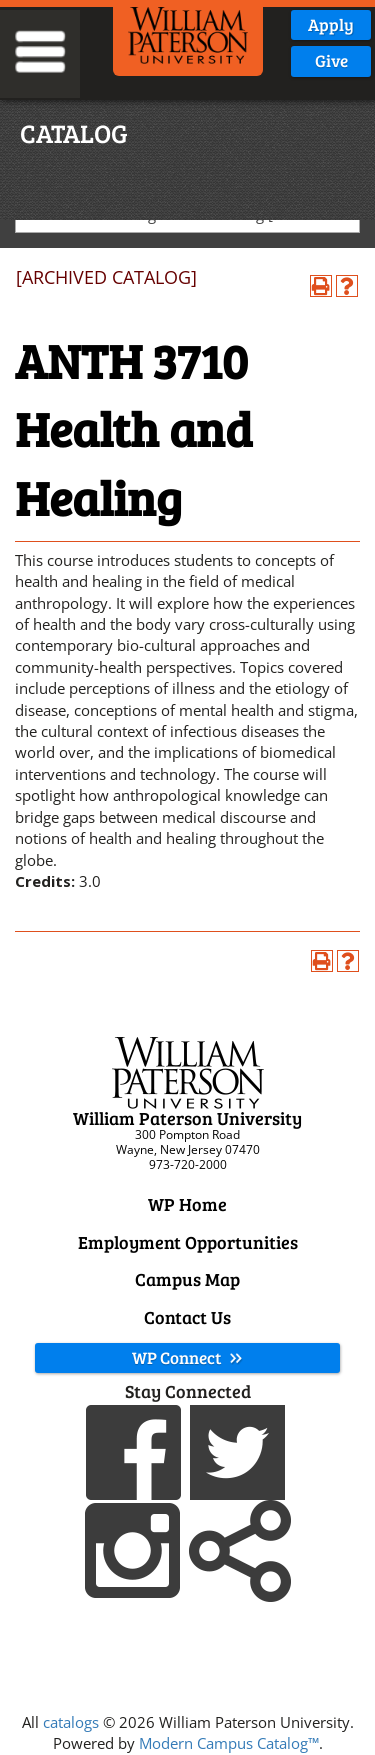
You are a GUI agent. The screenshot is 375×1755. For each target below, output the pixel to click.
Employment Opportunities (188, 1242)
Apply (331, 24)
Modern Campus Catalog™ (229, 1743)
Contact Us (187, 1317)
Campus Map (187, 1279)
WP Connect (188, 1357)
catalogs (71, 1722)
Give (331, 60)
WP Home (187, 1204)
